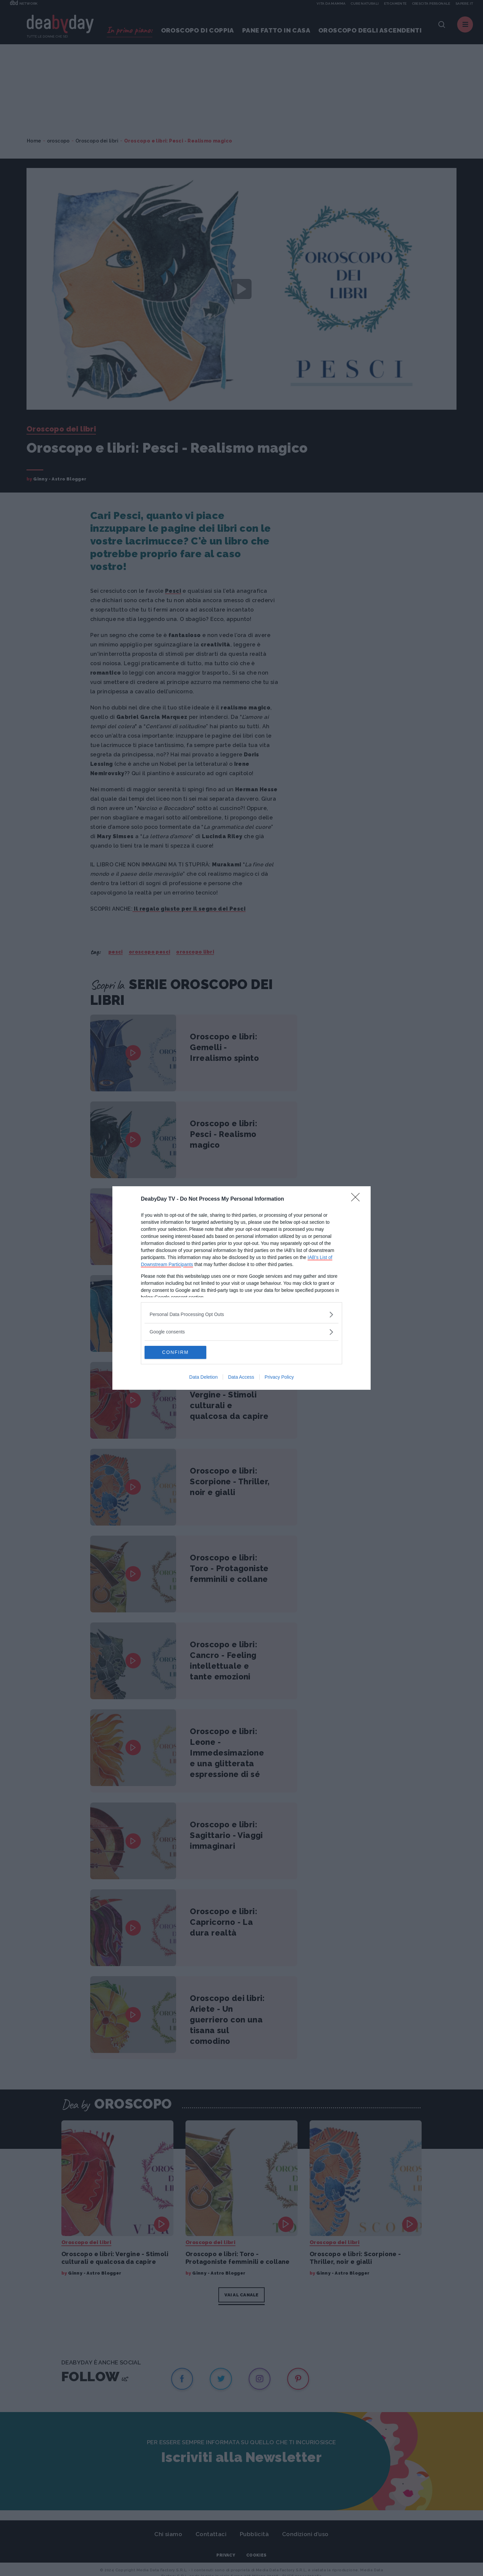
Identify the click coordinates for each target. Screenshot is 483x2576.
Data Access (241, 1377)
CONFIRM (176, 1352)
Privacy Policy (279, 1377)
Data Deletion (203, 1377)
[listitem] (241, 1314)
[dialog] (241, 1288)
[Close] (357, 1199)
